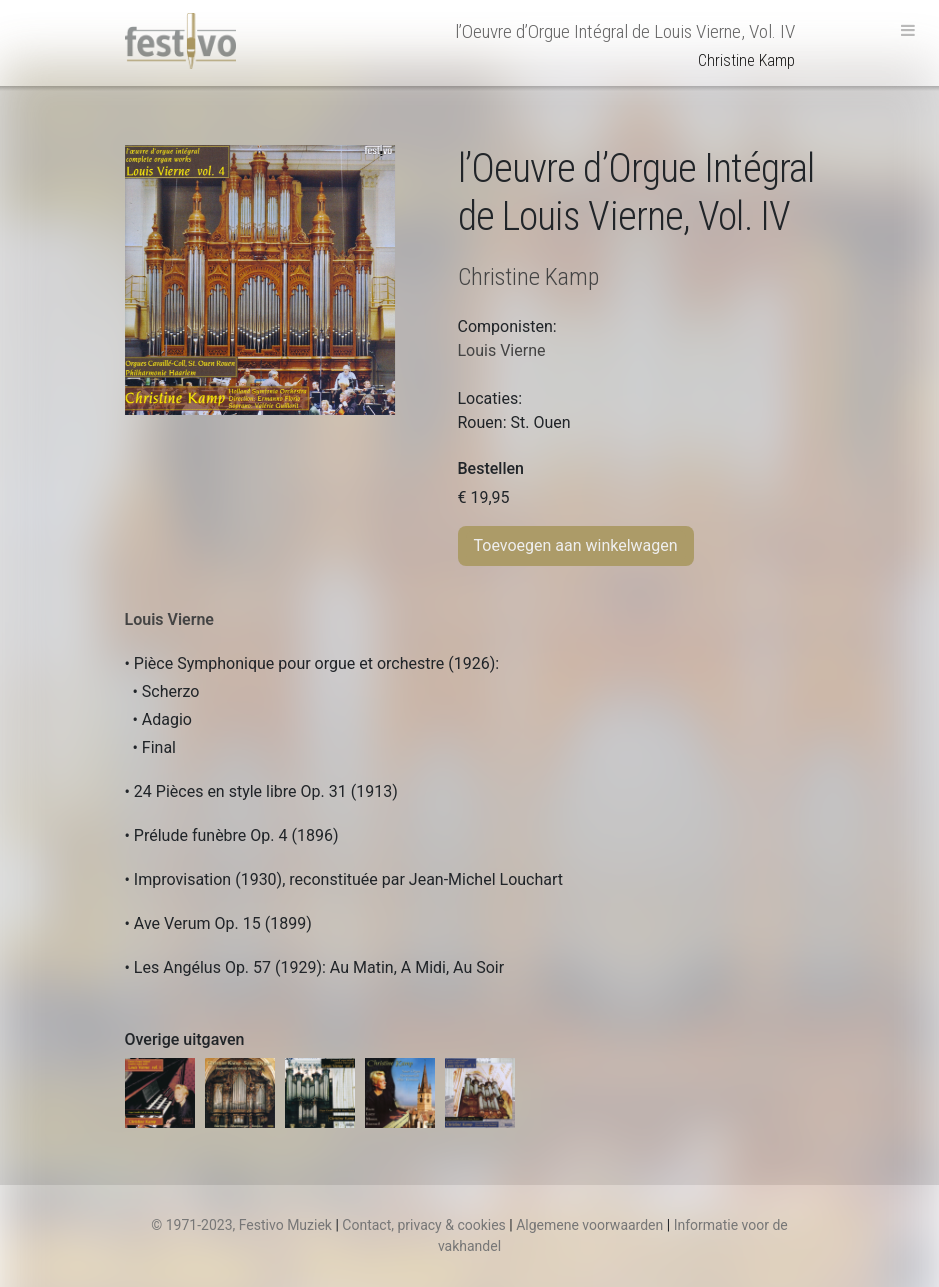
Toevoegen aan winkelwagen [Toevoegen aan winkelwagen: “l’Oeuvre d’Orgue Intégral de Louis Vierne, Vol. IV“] (576, 545)
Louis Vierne (169, 619)
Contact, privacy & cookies (424, 1225)
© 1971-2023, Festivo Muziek (241, 1225)
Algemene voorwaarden (589, 1225)
